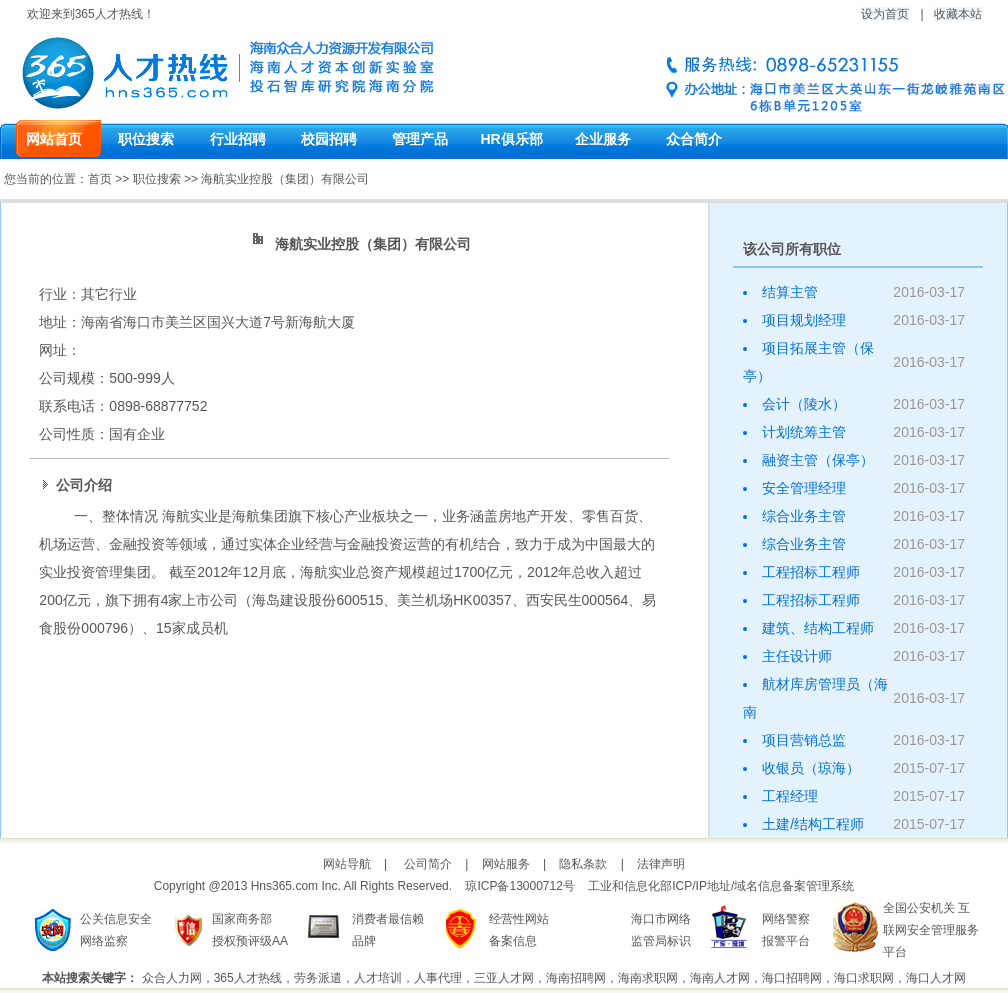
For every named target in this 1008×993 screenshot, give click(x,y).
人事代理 (438, 978)
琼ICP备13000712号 (519, 886)
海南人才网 (720, 978)
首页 (100, 179)
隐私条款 (583, 864)
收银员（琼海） (811, 768)
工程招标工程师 (811, 572)
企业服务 (603, 139)
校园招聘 (329, 139)
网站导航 (347, 864)
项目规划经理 (804, 320)
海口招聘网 (792, 978)
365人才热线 (248, 978)
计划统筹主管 (804, 432)
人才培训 (378, 978)
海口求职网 (864, 978)
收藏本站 (958, 14)
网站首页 (54, 139)
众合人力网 (172, 978)
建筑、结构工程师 (818, 628)
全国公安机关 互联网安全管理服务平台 (931, 930)
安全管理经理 (804, 488)
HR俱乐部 (511, 139)
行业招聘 (238, 139)
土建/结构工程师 (813, 824)
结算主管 (790, 292)
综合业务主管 (804, 516)
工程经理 (790, 796)
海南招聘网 (576, 978)
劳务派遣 (318, 978)
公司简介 (428, 864)
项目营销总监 (804, 740)
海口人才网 (936, 978)
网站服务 (506, 864)
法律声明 (661, 864)
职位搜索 (146, 139)
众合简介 (694, 139)
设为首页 (885, 14)
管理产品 (420, 139)
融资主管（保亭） (818, 460)
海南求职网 (648, 978)
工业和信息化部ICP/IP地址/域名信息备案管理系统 (721, 886)
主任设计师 (797, 656)
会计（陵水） (804, 404)
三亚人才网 (504, 978)
